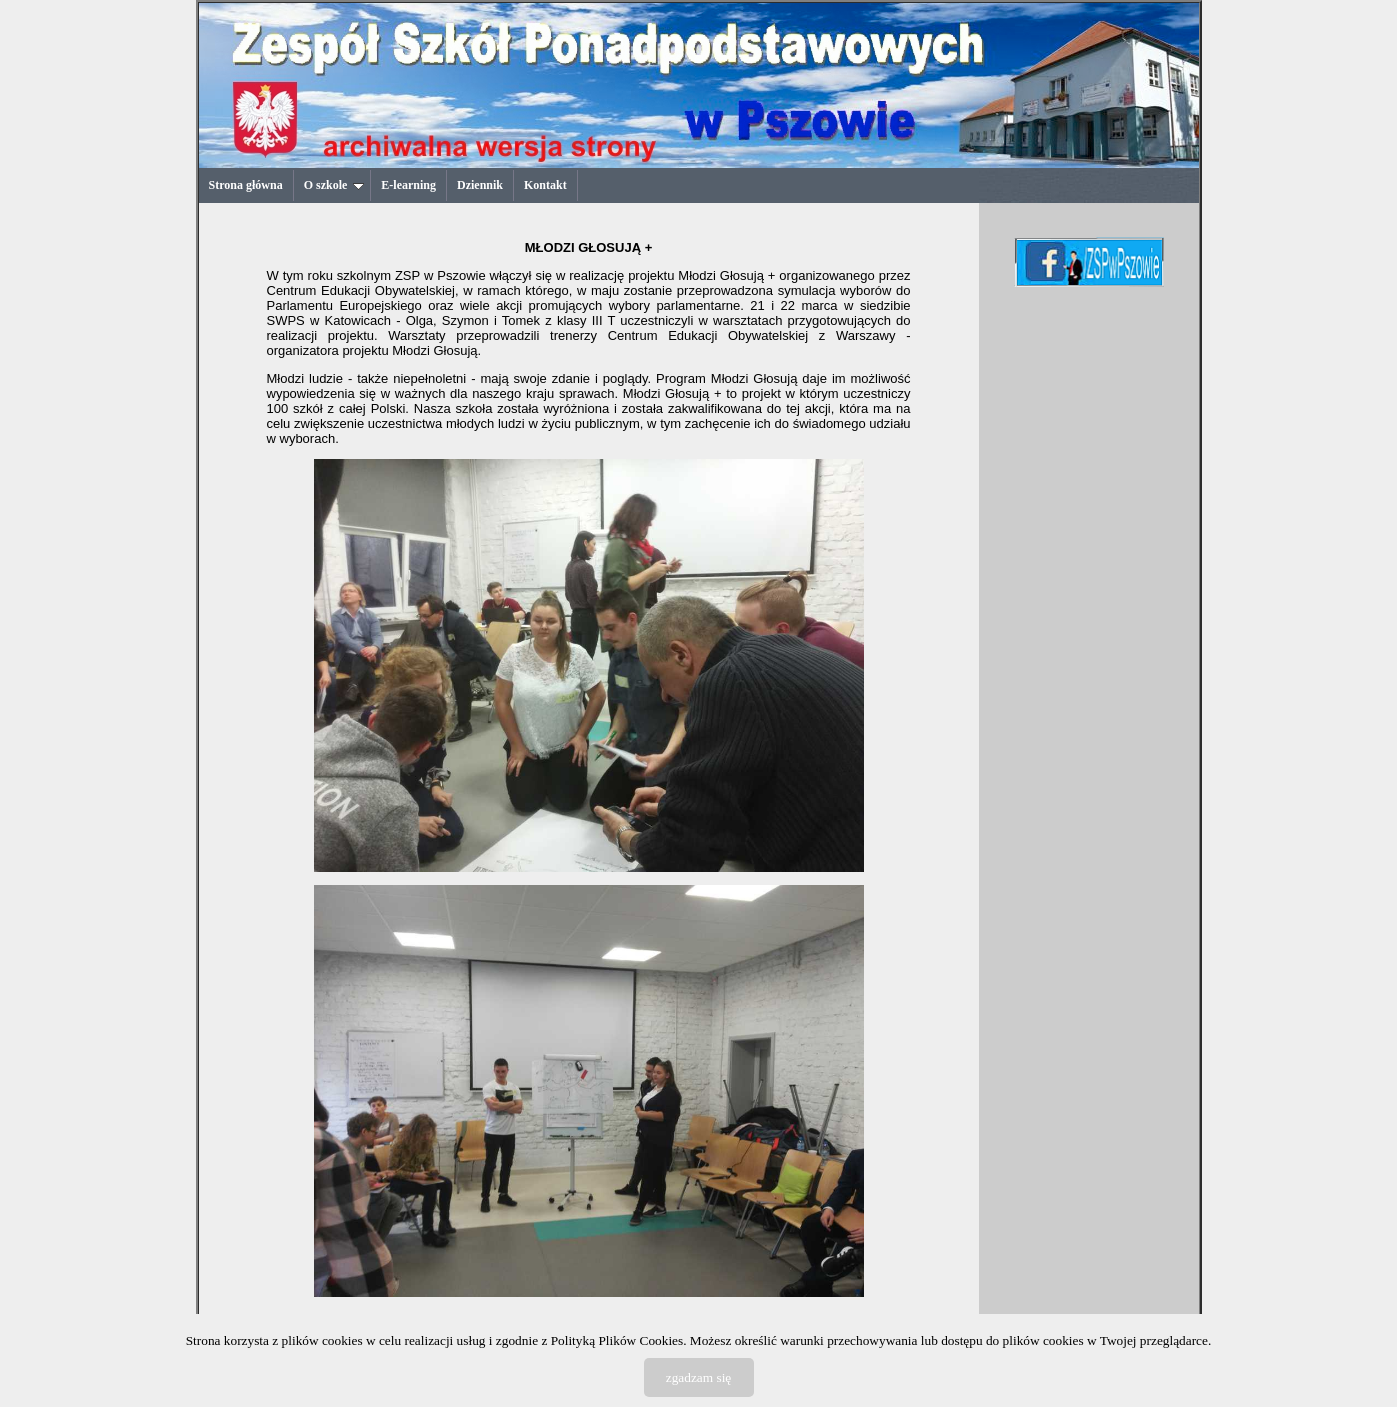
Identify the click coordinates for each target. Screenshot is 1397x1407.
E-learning (408, 185)
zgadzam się (699, 1377)
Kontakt (545, 185)
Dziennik (480, 185)
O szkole (334, 185)
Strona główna (246, 185)
